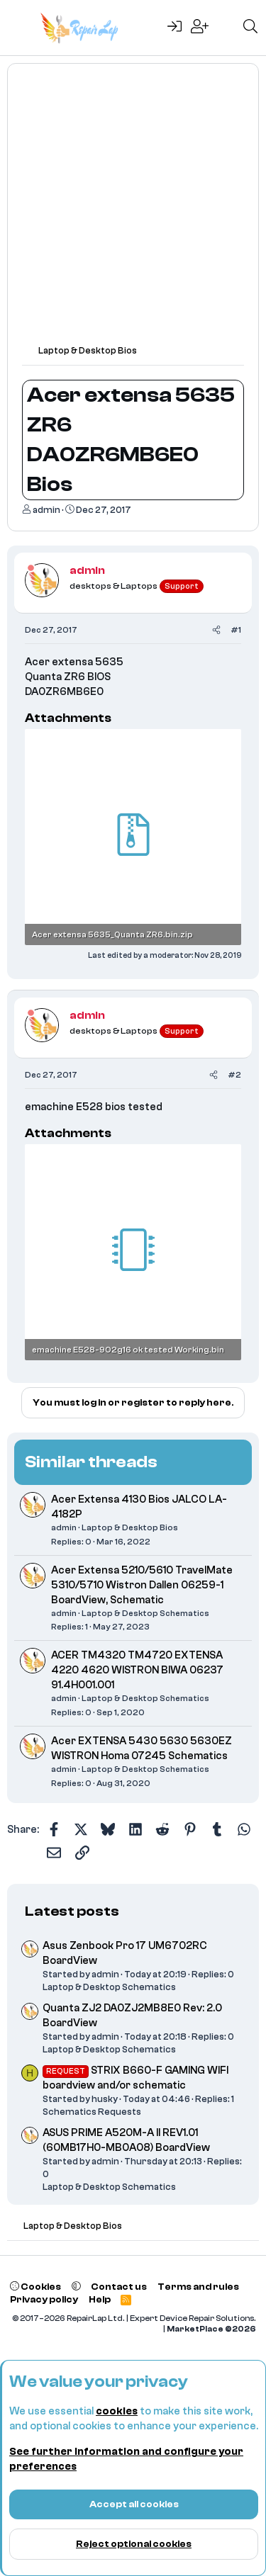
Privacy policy (44, 2299)
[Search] (250, 28)
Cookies (35, 2286)
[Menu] (19, 28)
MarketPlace (211, 2329)
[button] (76, 2286)
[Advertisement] (133, 211)
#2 (234, 1075)
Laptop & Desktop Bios (130, 1527)
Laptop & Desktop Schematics (145, 1613)
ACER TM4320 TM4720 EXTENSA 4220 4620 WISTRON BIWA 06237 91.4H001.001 (137, 1670)
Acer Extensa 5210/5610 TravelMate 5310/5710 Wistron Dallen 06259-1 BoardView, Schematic (142, 1585)
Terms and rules (198, 2286)
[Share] (216, 630)
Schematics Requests (92, 2111)
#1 (236, 630)
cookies (117, 2411)
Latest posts (72, 1911)
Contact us (119, 2286)
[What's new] (225, 28)
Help (100, 2299)
